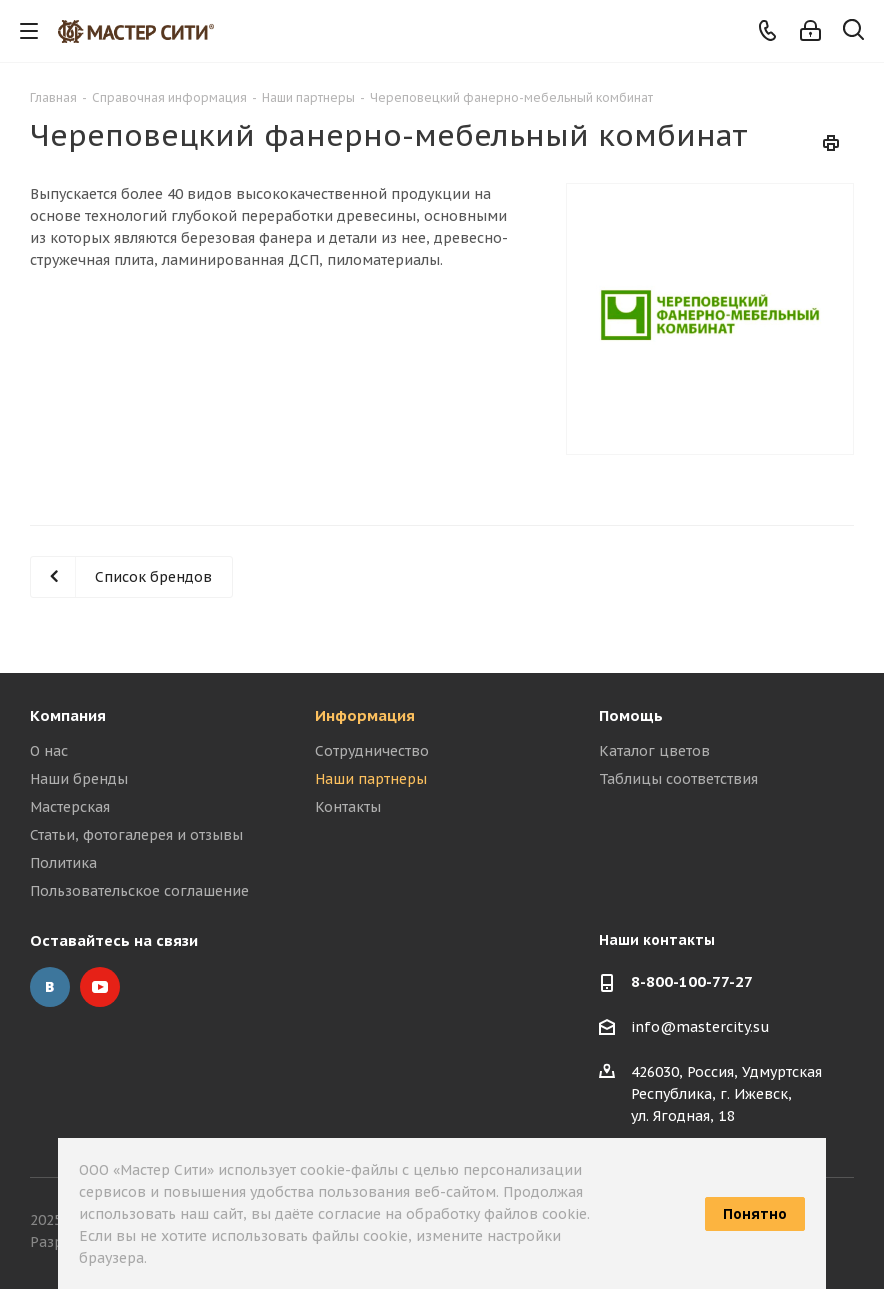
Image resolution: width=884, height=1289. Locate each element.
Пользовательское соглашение (139, 891)
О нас (49, 751)
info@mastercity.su (700, 1028)
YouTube (100, 987)
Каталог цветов (654, 751)
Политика (63, 863)
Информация (365, 715)
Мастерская (70, 807)
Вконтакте (50, 987)
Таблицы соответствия (678, 779)
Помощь (631, 715)
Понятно (755, 1214)
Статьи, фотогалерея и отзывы (136, 835)
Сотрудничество (372, 751)
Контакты (348, 807)
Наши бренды (79, 779)
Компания (68, 715)
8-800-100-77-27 (692, 981)
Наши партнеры (371, 779)
